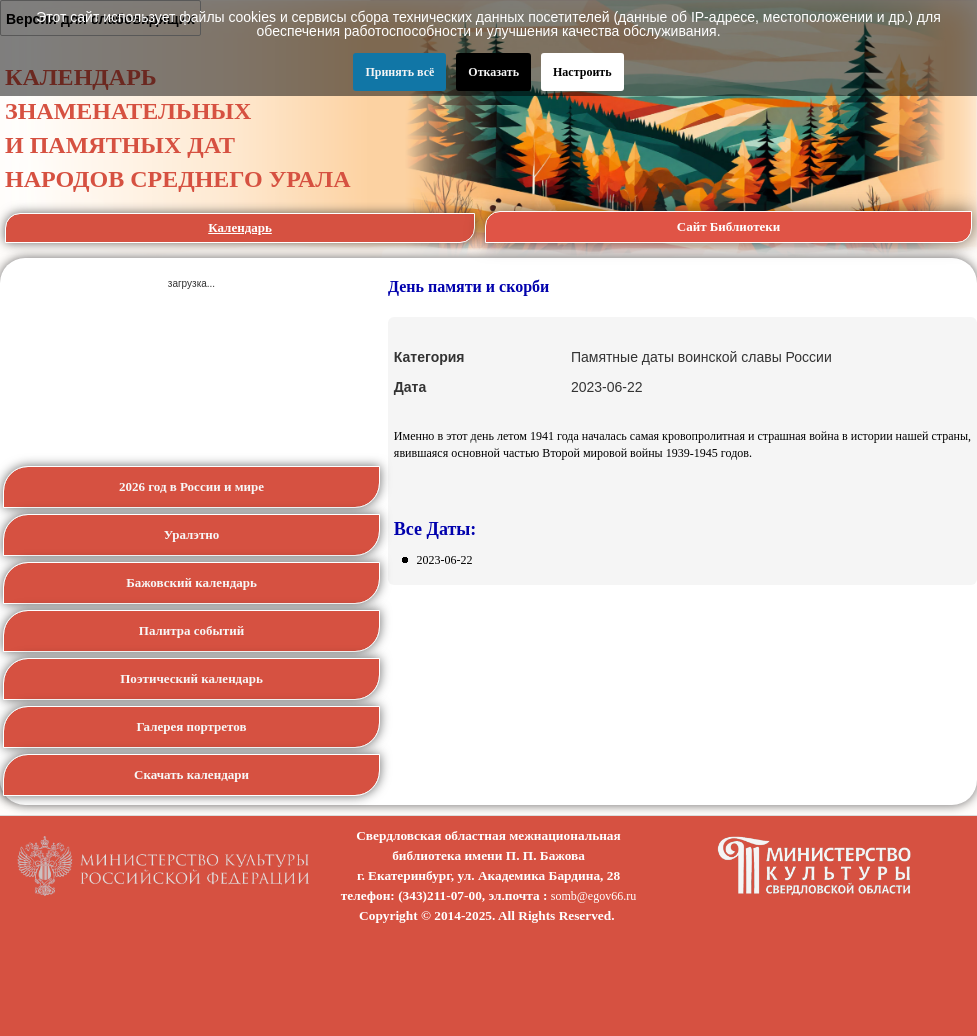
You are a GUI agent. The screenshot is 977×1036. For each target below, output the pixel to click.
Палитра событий (191, 630)
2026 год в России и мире (191, 486)
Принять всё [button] (399, 72)
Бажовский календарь (191, 582)
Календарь (240, 227)
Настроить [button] (582, 72)
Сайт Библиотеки (729, 226)
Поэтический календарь (191, 678)
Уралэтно (192, 534)
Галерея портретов (191, 726)
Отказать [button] (493, 72)
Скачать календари (191, 774)
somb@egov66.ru (593, 896)
